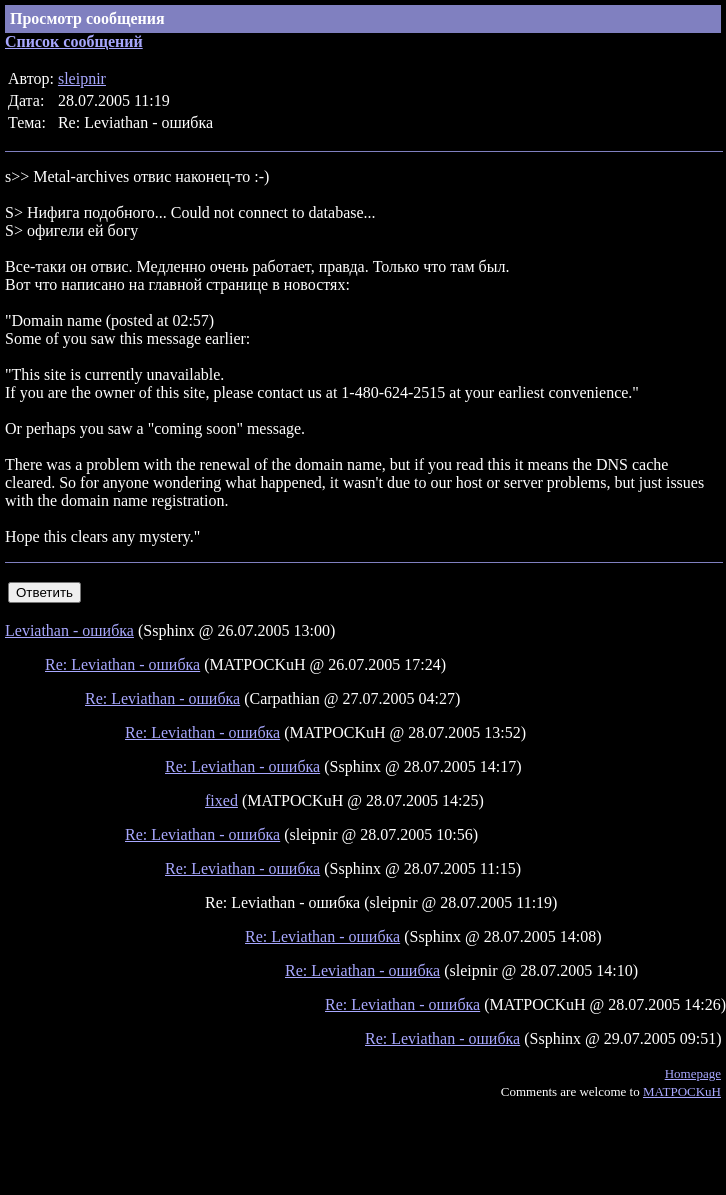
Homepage (693, 1073)
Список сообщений (74, 41)
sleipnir (82, 78)
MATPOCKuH (682, 1091)
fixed (221, 800)
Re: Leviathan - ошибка (122, 664)
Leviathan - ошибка (69, 630)
